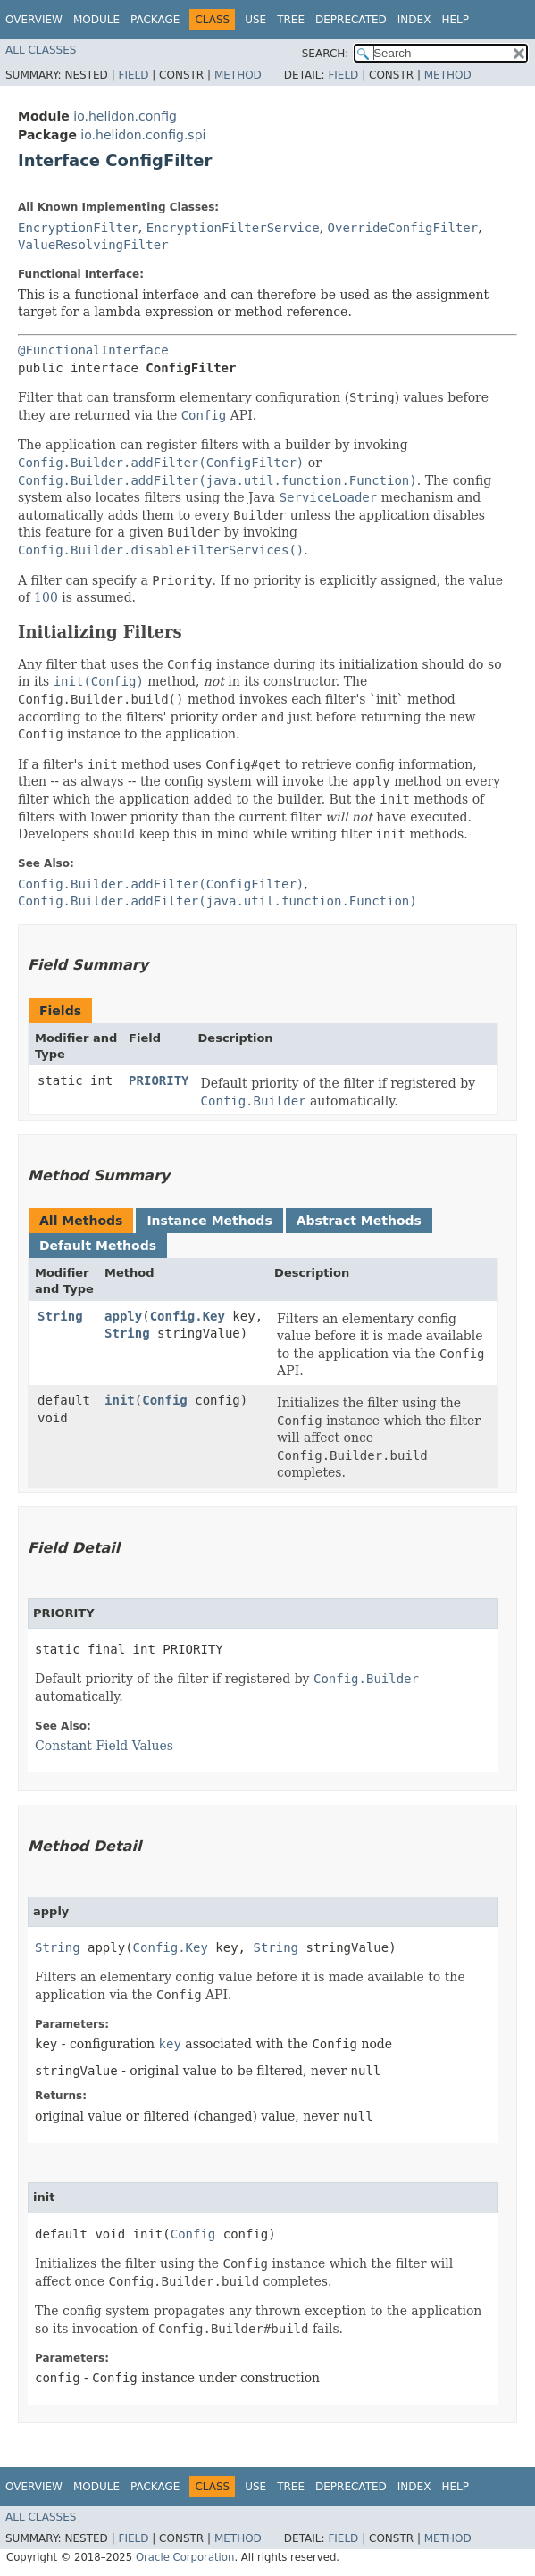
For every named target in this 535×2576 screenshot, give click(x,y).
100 (46, 597)
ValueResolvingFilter (93, 245)
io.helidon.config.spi (142, 135)
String (60, 1316)
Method (238, 75)
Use (255, 19)
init (119, 1400)
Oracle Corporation (185, 2557)
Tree (291, 19)
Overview (34, 19)
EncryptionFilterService (233, 228)
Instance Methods (209, 1220)
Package (155, 19)
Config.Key (187, 1316)
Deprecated (351, 19)
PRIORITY (158, 1080)
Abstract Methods (359, 1220)
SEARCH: (325, 53)
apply (123, 1316)
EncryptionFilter (78, 228)
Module (96, 19)
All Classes (40, 50)
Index (414, 19)
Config (165, 1400)
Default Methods (97, 1245)
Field (133, 75)
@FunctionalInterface (93, 350)
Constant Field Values (104, 1745)
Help (455, 19)
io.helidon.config (125, 116)
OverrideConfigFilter (403, 228)
